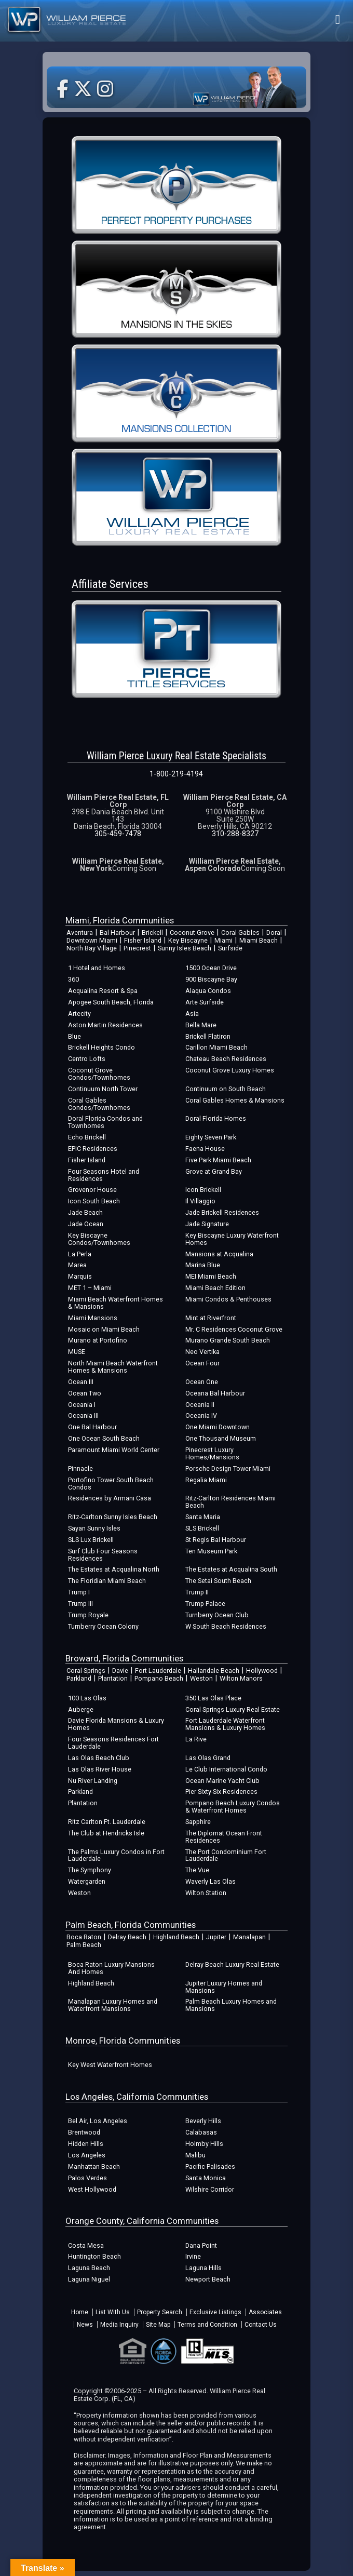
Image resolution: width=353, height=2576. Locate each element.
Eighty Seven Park (210, 1137)
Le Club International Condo (226, 1769)
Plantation (113, 1678)
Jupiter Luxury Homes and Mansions (223, 1986)
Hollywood (262, 1670)
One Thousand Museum (220, 1438)
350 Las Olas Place (213, 1698)
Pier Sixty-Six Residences (221, 1791)
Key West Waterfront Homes (110, 2065)
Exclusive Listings (215, 2312)
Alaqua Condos (208, 991)
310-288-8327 (235, 833)
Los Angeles (86, 2155)
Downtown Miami (91, 940)
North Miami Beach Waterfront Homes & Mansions (113, 1366)
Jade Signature (207, 1224)
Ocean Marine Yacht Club (222, 1781)
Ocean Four (202, 1363)
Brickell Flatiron (207, 1036)
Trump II (197, 1592)
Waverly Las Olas (210, 1881)
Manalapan (249, 1937)
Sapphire (198, 1822)
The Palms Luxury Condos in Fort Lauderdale (116, 1855)
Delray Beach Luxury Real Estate (232, 1964)
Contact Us (261, 2324)
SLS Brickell (202, 1528)
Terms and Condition (207, 2324)
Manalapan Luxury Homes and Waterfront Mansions (112, 2005)
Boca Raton (83, 1937)
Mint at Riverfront (210, 1318)
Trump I (79, 1592)
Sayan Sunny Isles (94, 1528)
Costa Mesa (86, 2245)
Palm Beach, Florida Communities (130, 1925)
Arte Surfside (204, 1002)
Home (79, 2312)
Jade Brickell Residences (222, 1212)
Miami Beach (258, 940)
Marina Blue (202, 1265)
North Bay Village (91, 948)
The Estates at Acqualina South (231, 1569)
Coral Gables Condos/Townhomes (99, 1103)
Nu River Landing (92, 1781)
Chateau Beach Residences (225, 1059)
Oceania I (82, 1404)
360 (73, 979)
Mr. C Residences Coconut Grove (233, 1329)
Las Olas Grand (207, 1758)
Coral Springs (85, 1670)
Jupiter (216, 1937)
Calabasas (201, 2132)
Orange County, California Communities (142, 2221)
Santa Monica (205, 2178)
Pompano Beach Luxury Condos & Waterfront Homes (232, 1806)
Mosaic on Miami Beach (104, 1329)
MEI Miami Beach (210, 1276)
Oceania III (83, 1415)
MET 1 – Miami (90, 1288)
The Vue (197, 1870)
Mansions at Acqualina (219, 1254)
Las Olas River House (99, 1769)
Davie (120, 1670)
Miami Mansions (92, 1318)
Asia (192, 1013)
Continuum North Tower (103, 1089)
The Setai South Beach (218, 1581)
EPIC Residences (92, 1148)
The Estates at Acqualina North (113, 1569)
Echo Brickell (87, 1137)
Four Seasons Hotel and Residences (103, 1175)
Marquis (80, 1276)
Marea (77, 1265)
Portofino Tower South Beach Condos (111, 1483)
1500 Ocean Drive (211, 968)
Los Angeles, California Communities (136, 2096)
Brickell (152, 932)
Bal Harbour (117, 932)
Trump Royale (88, 1615)
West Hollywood (92, 2189)
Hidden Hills (85, 2144)
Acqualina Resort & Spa (103, 991)
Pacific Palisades (210, 2166)
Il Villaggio (200, 1201)
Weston (201, 1678)
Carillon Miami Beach (216, 1047)
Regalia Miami (206, 1480)
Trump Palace (205, 1603)
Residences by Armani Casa (109, 1498)
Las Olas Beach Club (98, 1758)
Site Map (158, 2324)
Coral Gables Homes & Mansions (234, 1100)
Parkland (78, 1678)
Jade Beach (85, 1212)
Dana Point (201, 2245)
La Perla (79, 1254)
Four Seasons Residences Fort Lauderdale (113, 1742)
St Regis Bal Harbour (215, 1540)
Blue (74, 1036)
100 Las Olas (87, 1698)
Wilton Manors (241, 1678)
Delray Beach (127, 1937)
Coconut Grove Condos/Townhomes (99, 1073)
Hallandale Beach (213, 1670)
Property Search (159, 2312)
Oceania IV (201, 1415)
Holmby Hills (204, 2144)
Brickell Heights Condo (101, 1047)
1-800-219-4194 (176, 774)
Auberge (80, 1709)
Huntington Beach (94, 2256)
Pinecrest (137, 948)
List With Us (113, 2312)
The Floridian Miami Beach (107, 1581)
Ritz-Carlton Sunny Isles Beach (112, 1517)
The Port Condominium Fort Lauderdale (225, 1855)
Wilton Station (205, 1893)
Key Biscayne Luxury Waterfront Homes (232, 1238)
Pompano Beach (158, 1678)
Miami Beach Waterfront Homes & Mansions (115, 1302)
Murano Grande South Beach (227, 1340)
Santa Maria (202, 1517)
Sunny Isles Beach (184, 948)
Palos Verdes (87, 2178)
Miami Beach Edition (215, 1288)
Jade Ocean (85, 1224)
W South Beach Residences (225, 1626)
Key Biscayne (188, 940)
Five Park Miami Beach (218, 1160)
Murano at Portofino (97, 1340)
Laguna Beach (89, 2268)
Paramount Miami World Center (113, 1450)
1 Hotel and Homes (96, 968)
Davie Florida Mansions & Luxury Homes (116, 1724)
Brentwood (84, 2132)
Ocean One (201, 1382)
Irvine (193, 2256)
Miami (223, 940)
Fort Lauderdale (158, 1670)
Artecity (79, 1013)
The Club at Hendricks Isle (106, 1833)
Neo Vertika (202, 1352)
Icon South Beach (94, 1201)
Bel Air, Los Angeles (97, 2121)
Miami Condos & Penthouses (228, 1299)
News (85, 2324)
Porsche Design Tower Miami (227, 1468)
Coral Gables (240, 932)
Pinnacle (80, 1468)
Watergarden (86, 1881)
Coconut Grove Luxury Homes (229, 1070)
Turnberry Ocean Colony (103, 1626)
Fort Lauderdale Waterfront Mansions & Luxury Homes (225, 1724)
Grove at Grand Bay (213, 1171)
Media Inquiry (119, 2324)
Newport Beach (207, 2279)
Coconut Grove (192, 932)
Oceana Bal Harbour (215, 1393)
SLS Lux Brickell (91, 1540)
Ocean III (80, 1382)
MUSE (76, 1352)
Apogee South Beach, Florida (111, 1002)
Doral (274, 932)
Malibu (195, 2155)
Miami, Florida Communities (119, 920)
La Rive (196, 1739)
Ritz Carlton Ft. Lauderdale (106, 1822)
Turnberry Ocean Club (217, 1615)
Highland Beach (176, 1937)
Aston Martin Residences (105, 1025)
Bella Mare (200, 1025)
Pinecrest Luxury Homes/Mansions (212, 1453)
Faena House (205, 1148)
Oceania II (199, 1404)
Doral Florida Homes (215, 1118)
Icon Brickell (203, 1189)
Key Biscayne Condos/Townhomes (99, 1238)
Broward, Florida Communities (124, 1658)
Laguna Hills (203, 2268)
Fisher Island (142, 940)
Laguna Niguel (89, 2279)
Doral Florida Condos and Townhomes (105, 1122)
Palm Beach (83, 1945)
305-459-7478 (117, 833)
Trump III (80, 1603)
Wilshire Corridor (209, 2189)
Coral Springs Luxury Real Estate (232, 1709)
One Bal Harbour (92, 1427)
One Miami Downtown (217, 1427)
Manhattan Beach (94, 2166)
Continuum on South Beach (225, 1089)
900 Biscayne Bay (211, 979)
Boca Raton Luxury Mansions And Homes (111, 1968)
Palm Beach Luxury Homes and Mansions (231, 2005)
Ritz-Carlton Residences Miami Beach (230, 1501)
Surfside (230, 948)
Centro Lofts (86, 1059)
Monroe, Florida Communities (122, 2040)
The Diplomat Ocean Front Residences (223, 1836)
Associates (265, 2312)
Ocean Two (84, 1393)
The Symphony (89, 1870)
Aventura (79, 932)
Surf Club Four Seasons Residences (103, 1554)
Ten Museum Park (211, 1551)
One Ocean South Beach (104, 1438)
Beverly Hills (203, 2121)
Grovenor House (92, 1189)
